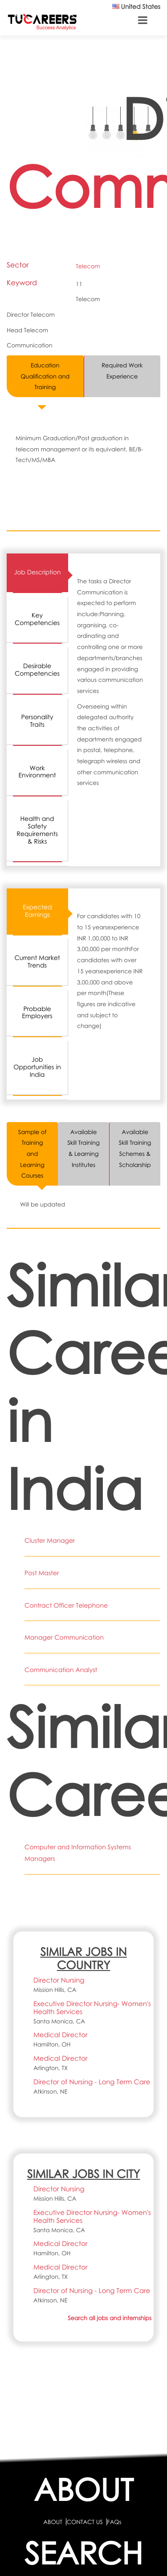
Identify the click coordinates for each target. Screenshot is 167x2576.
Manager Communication (64, 1637)
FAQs (114, 2521)
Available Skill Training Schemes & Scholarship (135, 1148)
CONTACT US (84, 2521)
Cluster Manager (49, 1541)
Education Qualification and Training (44, 376)
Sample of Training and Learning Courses (32, 1153)
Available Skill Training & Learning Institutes (83, 1148)
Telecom (88, 266)
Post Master (41, 1573)
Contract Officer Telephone (66, 1605)
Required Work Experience (122, 371)
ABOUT (52, 2521)
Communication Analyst (60, 1670)
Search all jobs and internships (109, 2317)
